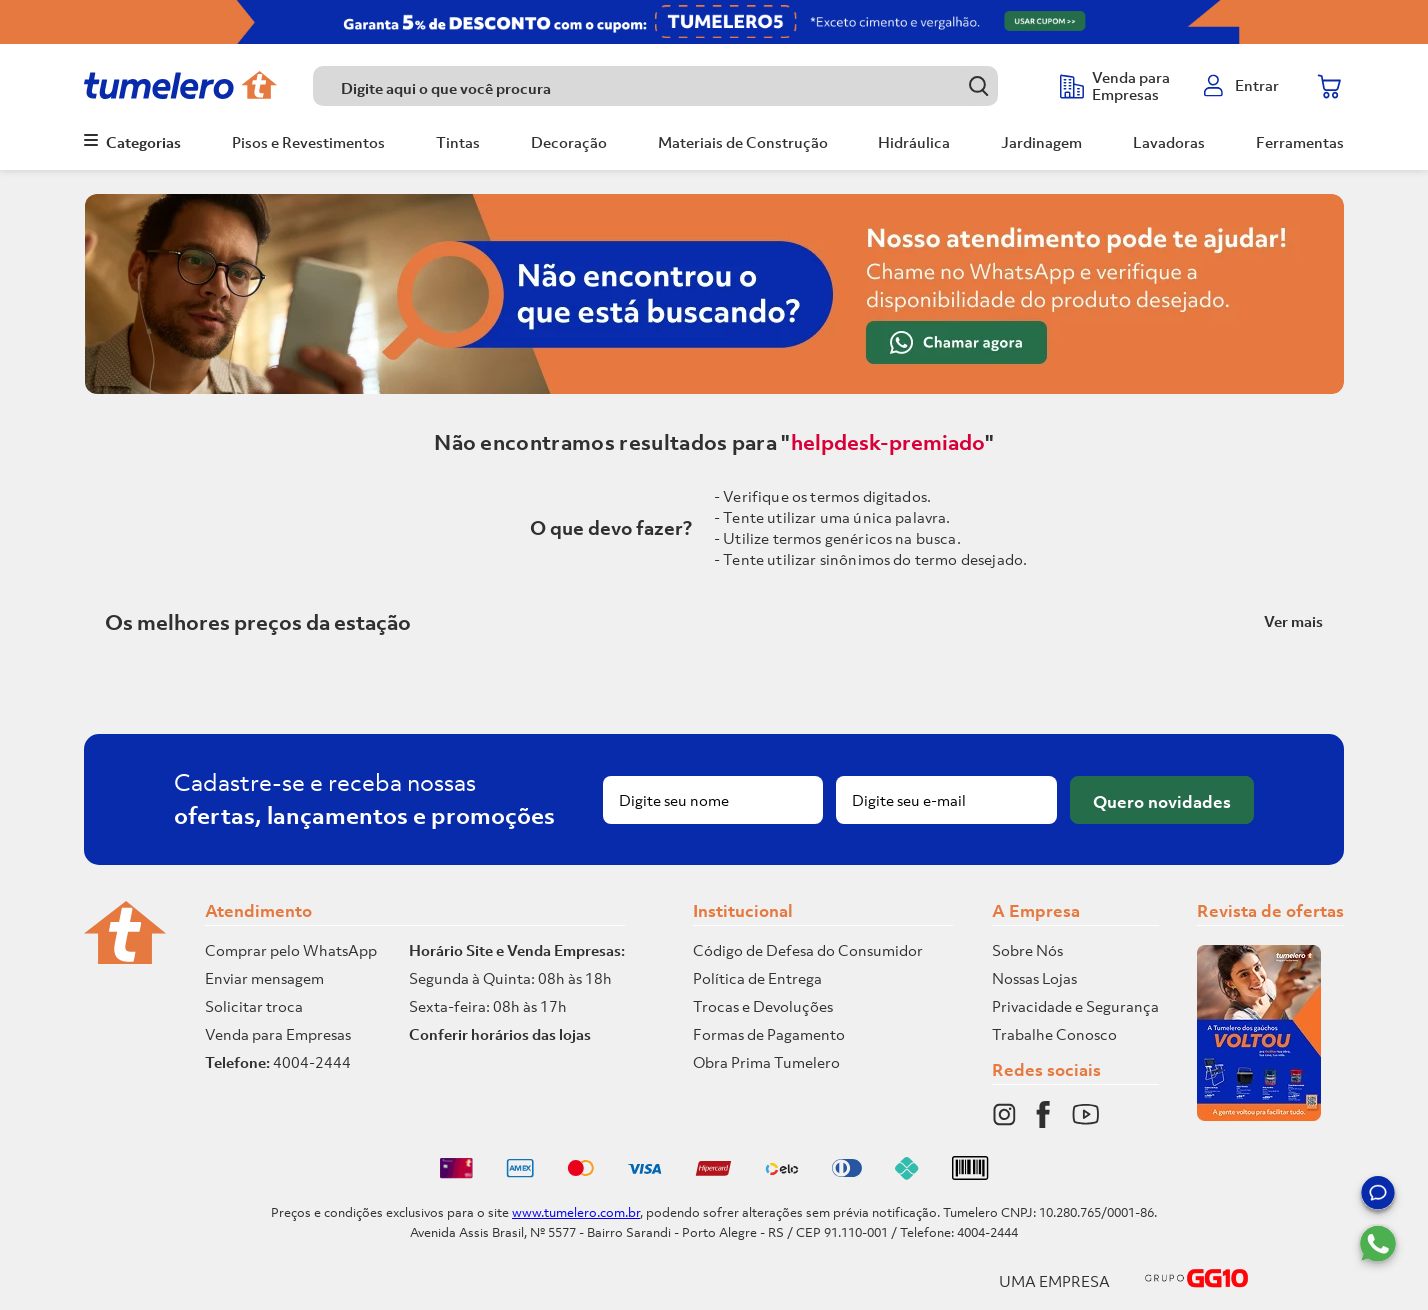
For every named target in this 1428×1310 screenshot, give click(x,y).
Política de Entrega (757, 978)
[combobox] (676, 86)
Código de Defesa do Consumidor (808, 950)
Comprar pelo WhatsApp (291, 950)
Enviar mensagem (264, 978)
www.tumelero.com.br (576, 1212)
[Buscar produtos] (978, 85)
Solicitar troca (254, 1006)
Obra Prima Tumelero (766, 1062)
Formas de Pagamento (769, 1034)
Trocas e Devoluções (763, 1006)
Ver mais (1293, 621)
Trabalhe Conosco (1054, 1034)
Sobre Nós (1027, 950)
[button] (1378, 1196)
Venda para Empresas (278, 1034)
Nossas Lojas (1034, 978)
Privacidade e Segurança (1075, 1006)
